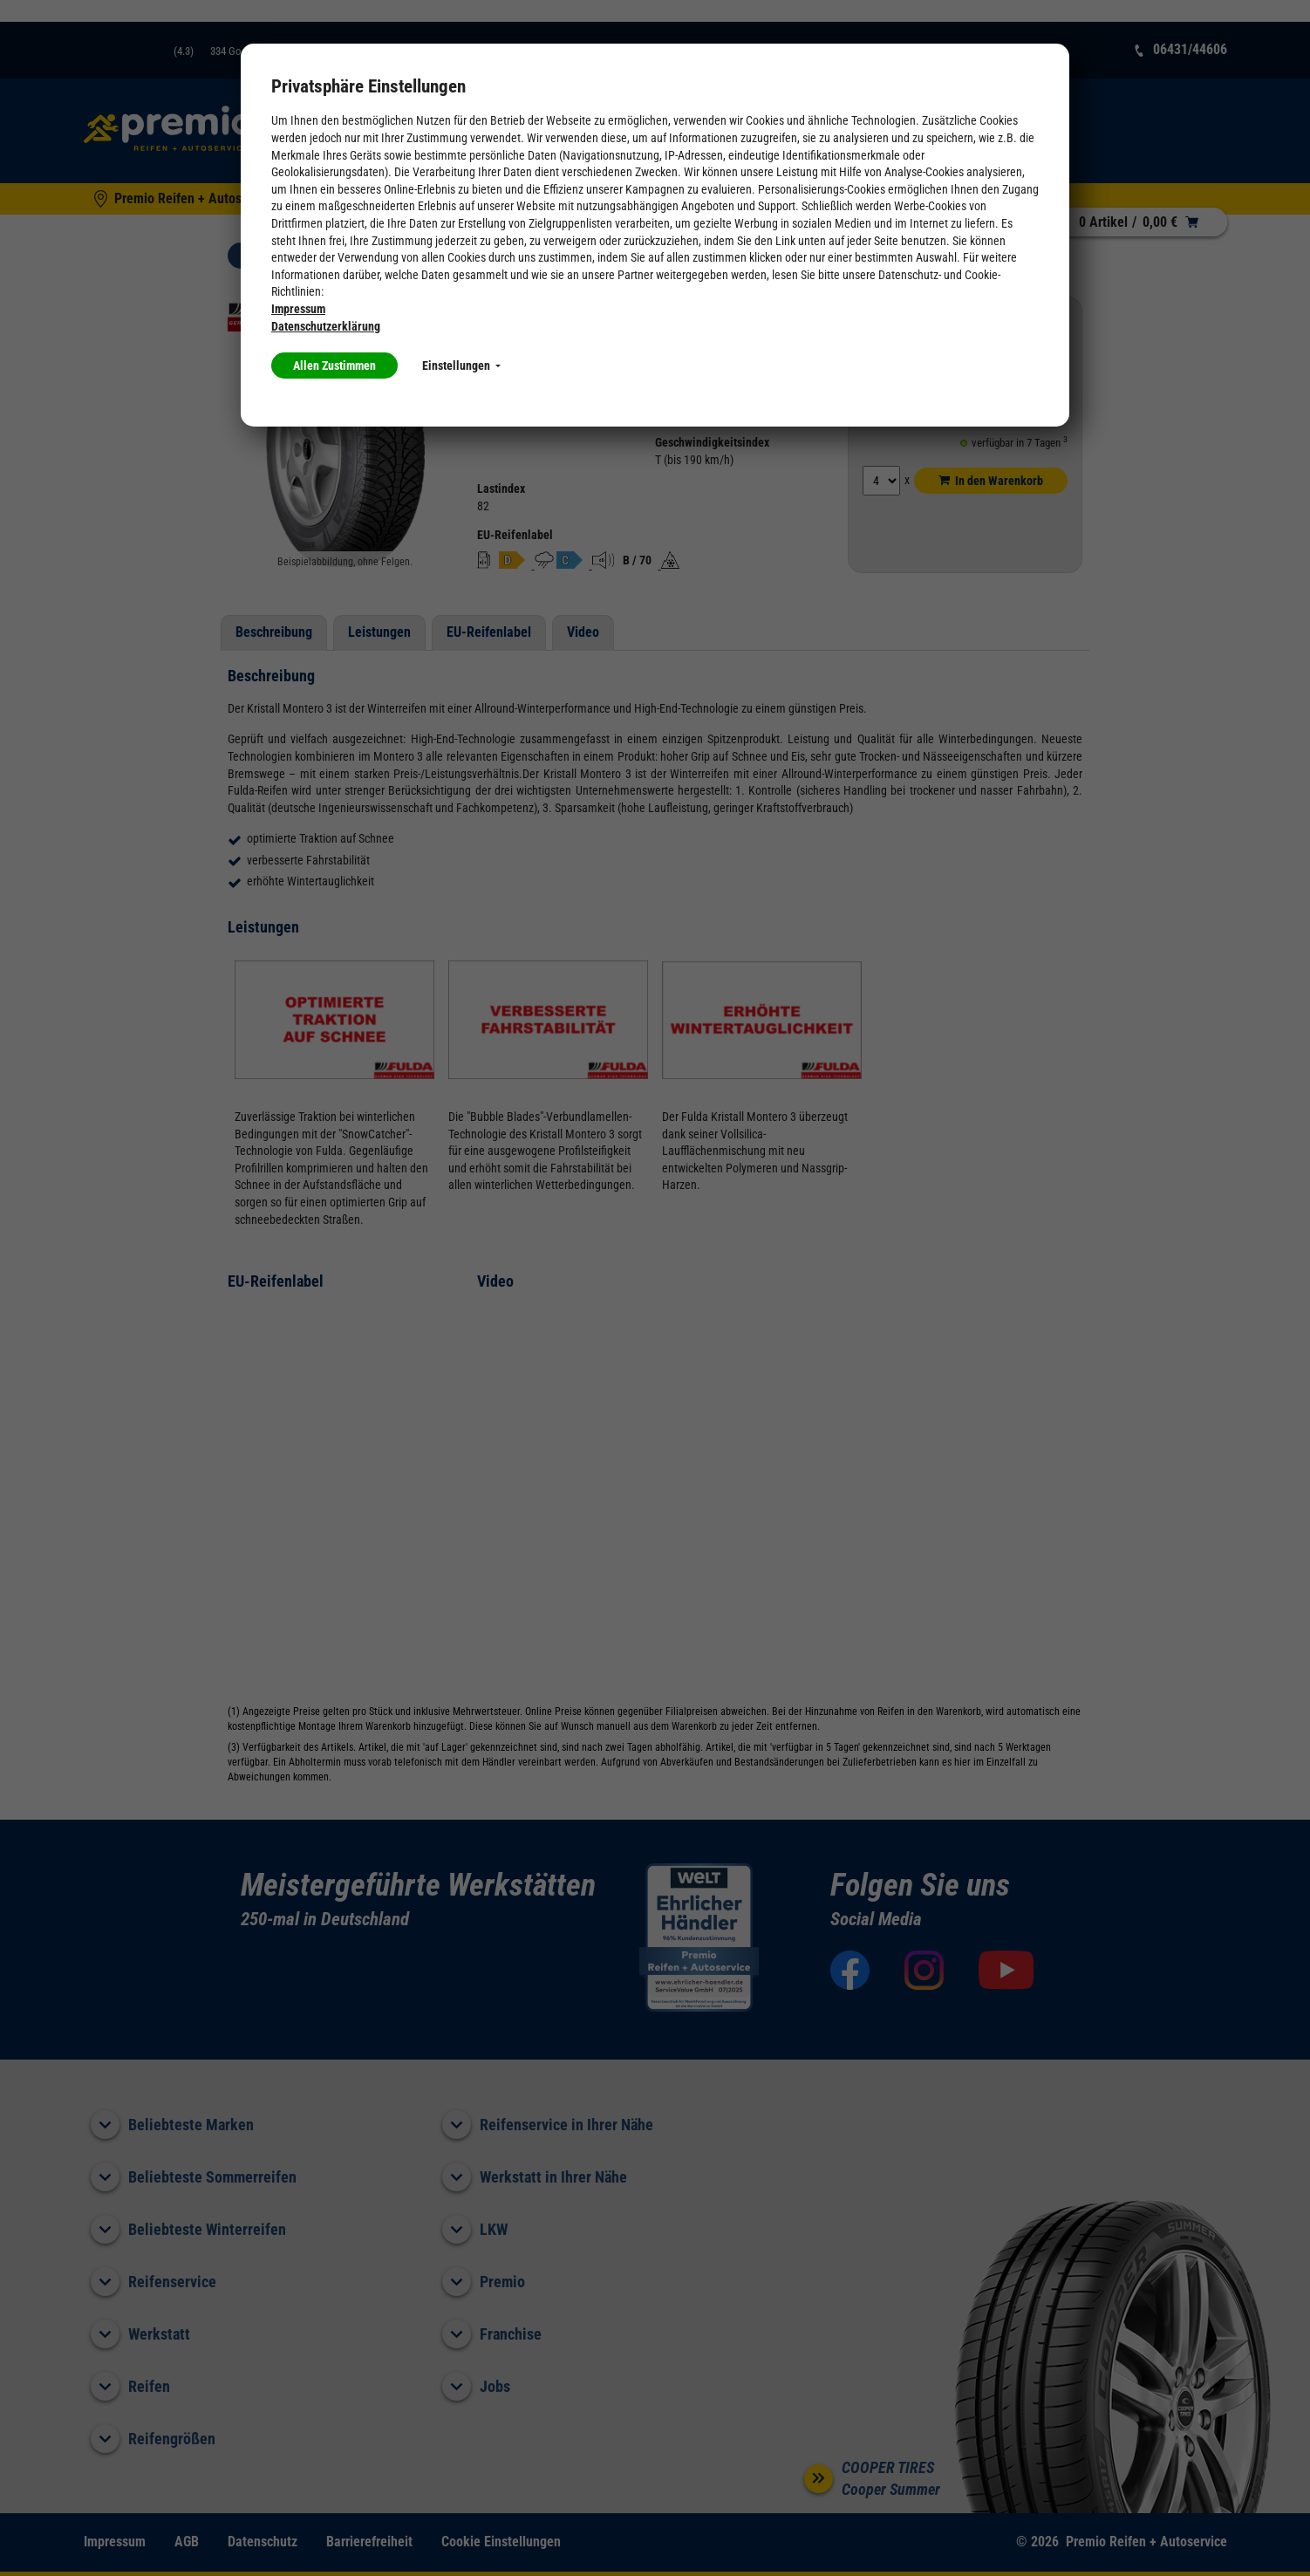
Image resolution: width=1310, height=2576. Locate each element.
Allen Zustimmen (334, 365)
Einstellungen (461, 365)
